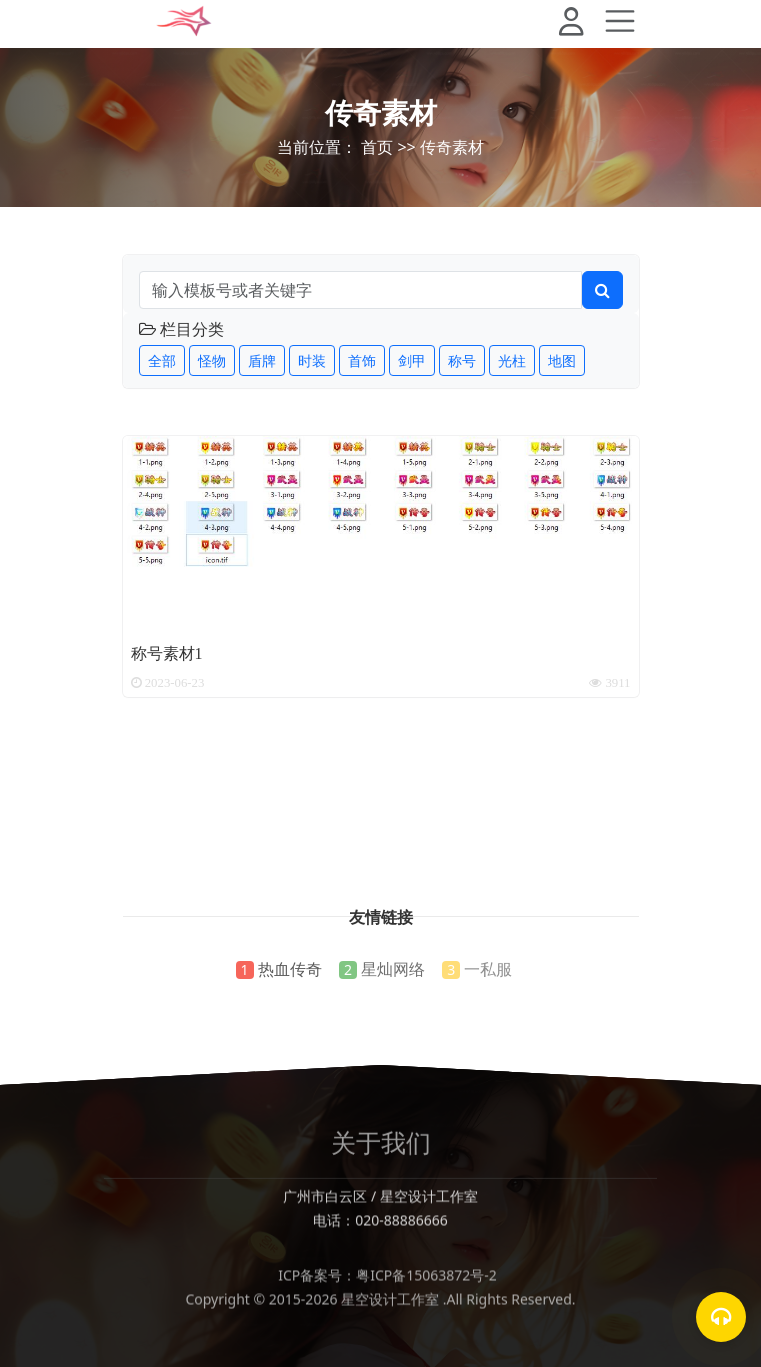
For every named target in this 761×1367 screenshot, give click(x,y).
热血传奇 (290, 969)
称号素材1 (167, 652)
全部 (162, 360)
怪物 (212, 360)
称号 (462, 360)
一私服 (488, 969)
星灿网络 (393, 969)
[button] (579, 23)
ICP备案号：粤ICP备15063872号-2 (380, 1294)
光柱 (512, 360)
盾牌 (262, 360)
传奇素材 (381, 112)
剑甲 (412, 360)
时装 (312, 360)
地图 (562, 360)
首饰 (362, 360)
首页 (377, 147)
